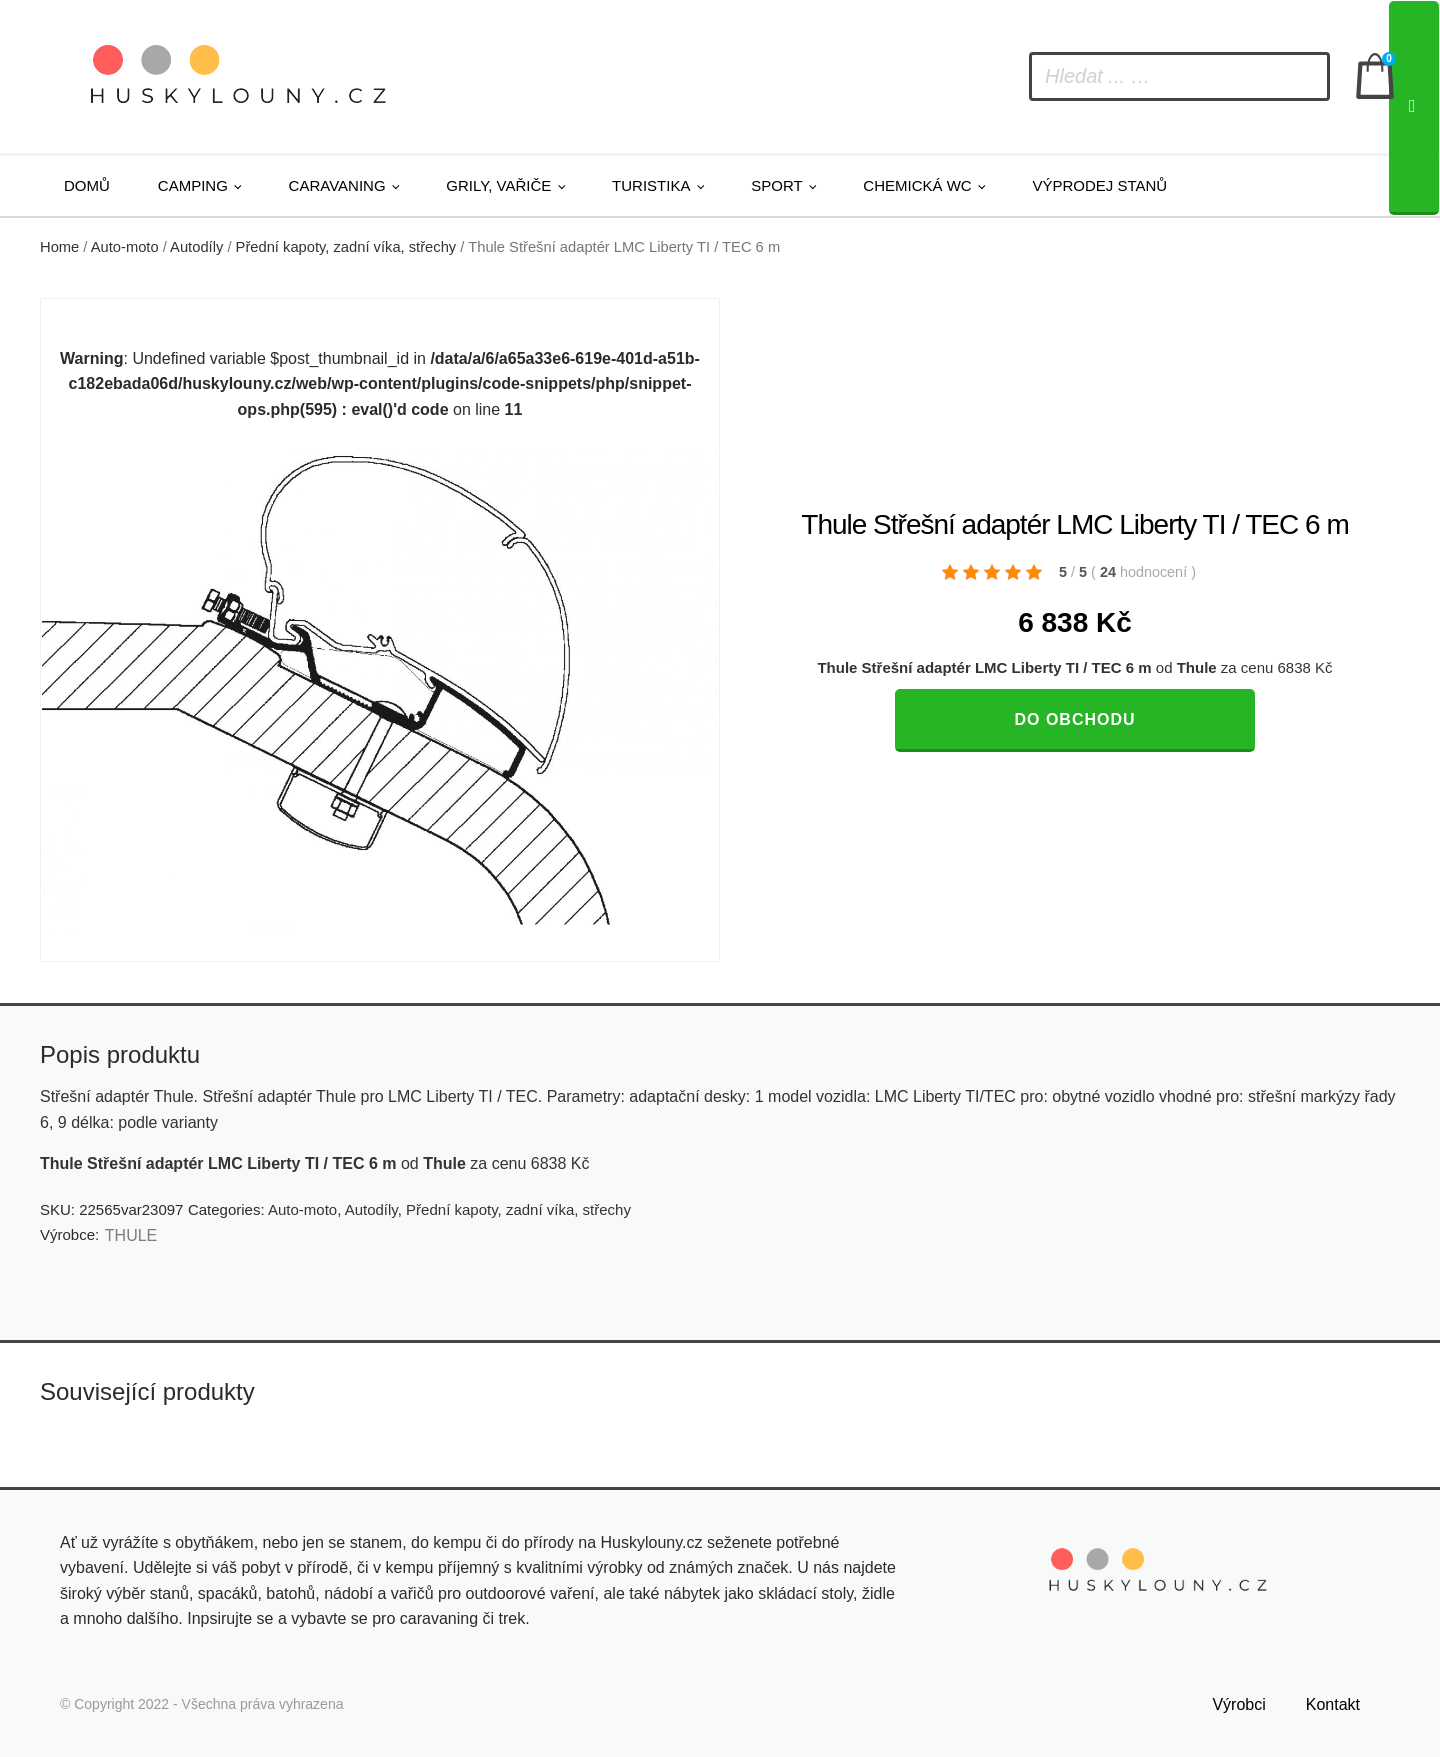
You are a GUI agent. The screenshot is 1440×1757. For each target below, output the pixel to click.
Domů (87, 185)
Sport (776, 185)
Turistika (651, 185)
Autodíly (196, 247)
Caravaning (337, 185)
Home (59, 247)
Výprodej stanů (1099, 185)
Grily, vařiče (498, 185)
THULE (131, 1235)
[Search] (1414, 108)
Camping (193, 185)
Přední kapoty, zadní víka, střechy (346, 247)
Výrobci (1238, 1704)
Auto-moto (125, 247)
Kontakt (1333, 1704)
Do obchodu (1074, 719)
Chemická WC (917, 185)
